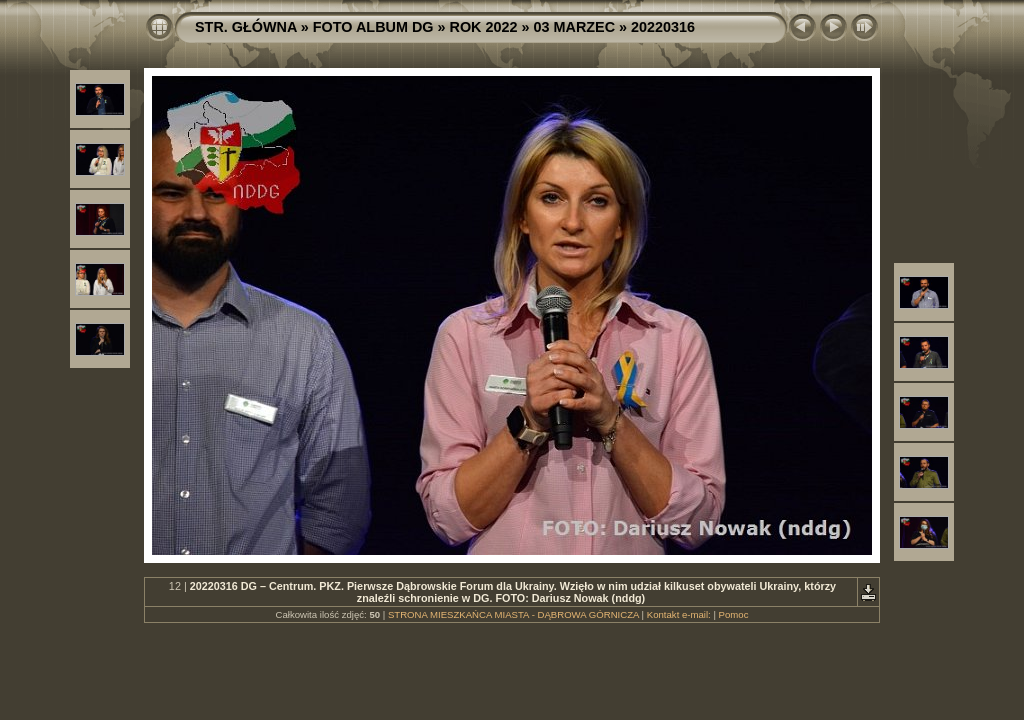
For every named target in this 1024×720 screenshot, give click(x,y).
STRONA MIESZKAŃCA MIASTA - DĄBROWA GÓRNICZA (513, 614)
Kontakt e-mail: (679, 614)
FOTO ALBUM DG (373, 27)
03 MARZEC (575, 27)
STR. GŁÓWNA (246, 27)
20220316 (663, 27)
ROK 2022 (484, 27)
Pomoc (734, 614)
